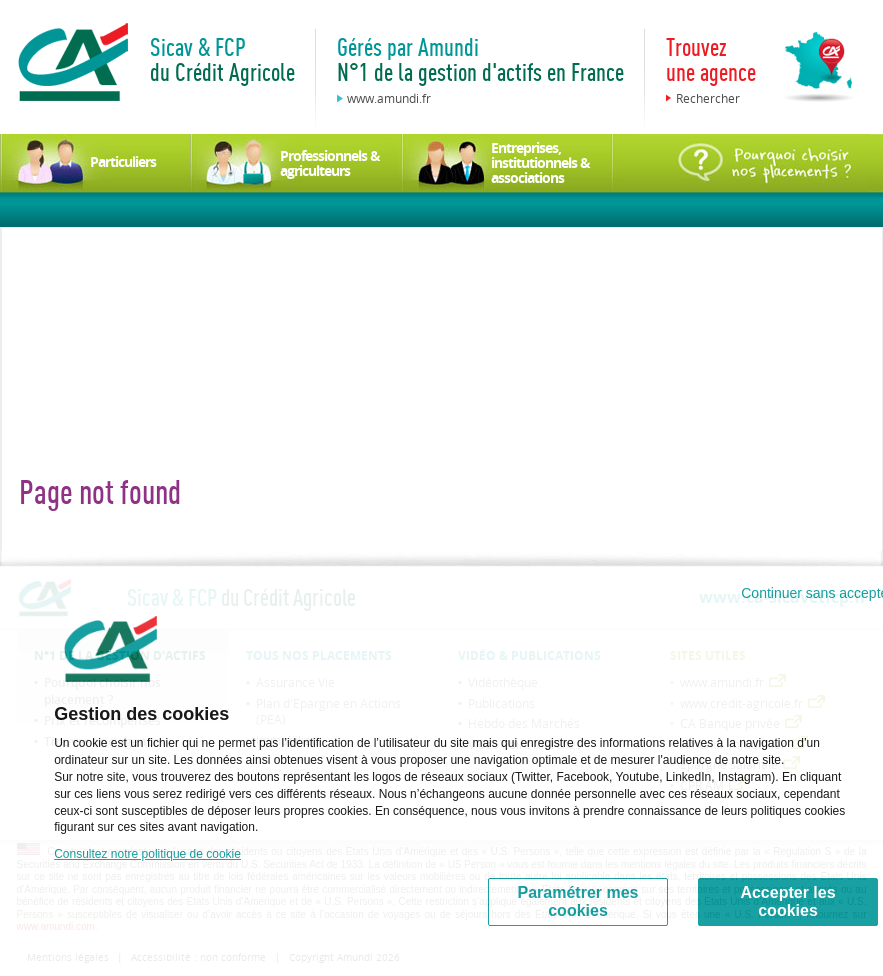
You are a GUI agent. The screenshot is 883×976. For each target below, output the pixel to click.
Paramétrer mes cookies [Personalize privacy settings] (578, 901)
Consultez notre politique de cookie (147, 854)
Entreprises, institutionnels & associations (540, 162)
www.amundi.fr (389, 98)
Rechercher (708, 98)
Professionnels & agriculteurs (330, 163)
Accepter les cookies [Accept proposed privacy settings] (787, 901)
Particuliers (123, 161)
